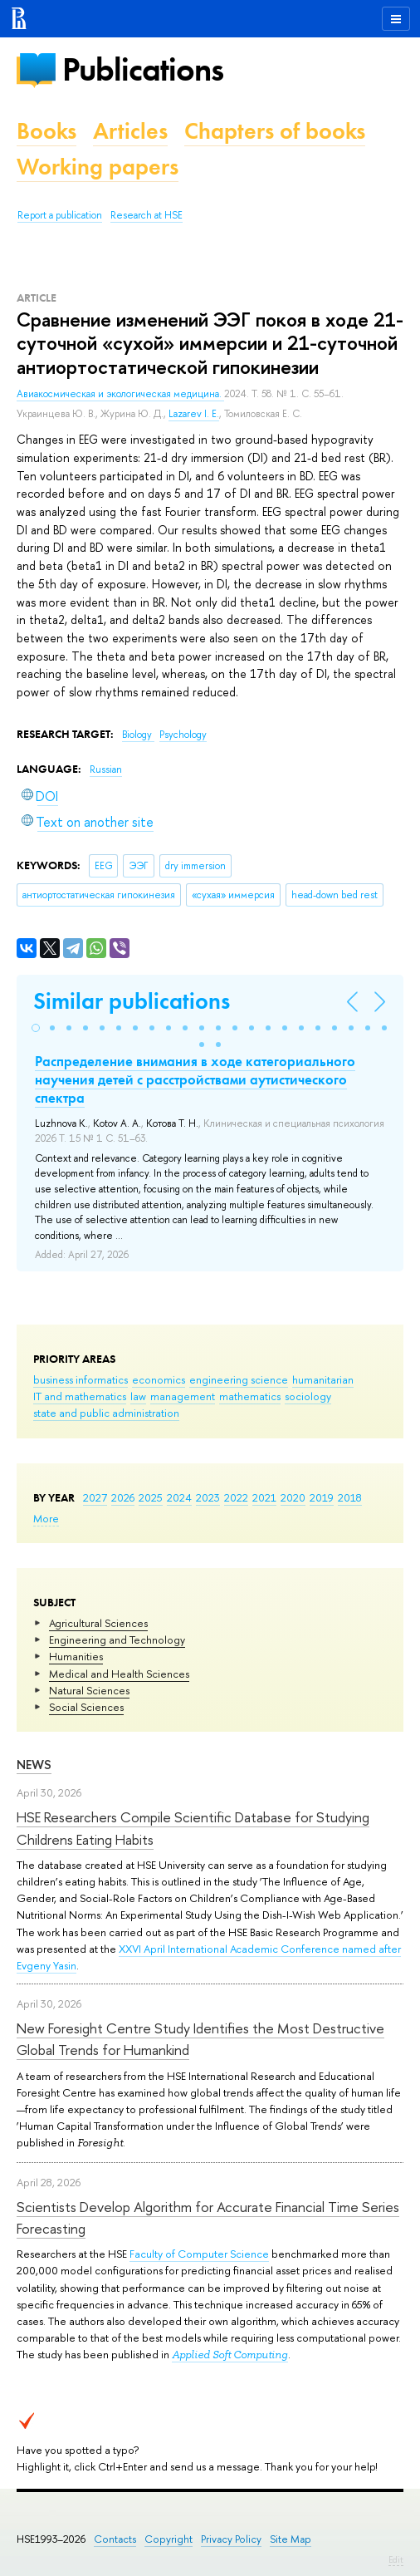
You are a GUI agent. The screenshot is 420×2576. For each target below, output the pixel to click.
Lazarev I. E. (193, 413)
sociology (308, 1396)
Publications (142, 69)
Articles (130, 130)
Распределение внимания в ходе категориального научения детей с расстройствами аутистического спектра (195, 1079)
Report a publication (59, 215)
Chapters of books (274, 130)
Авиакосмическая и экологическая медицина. (120, 394)
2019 (322, 1497)
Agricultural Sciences (98, 1622)
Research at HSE (146, 215)
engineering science (238, 1379)
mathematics (250, 1396)
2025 (151, 1497)
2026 (122, 1497)
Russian (106, 769)
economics (158, 1379)
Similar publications (131, 1000)
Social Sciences (86, 1706)
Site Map (290, 2539)
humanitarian (323, 1379)
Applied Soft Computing (230, 2354)
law (138, 1396)
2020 (293, 1497)
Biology (138, 734)
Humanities (76, 1656)
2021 (264, 1497)
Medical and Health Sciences (119, 1673)
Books (46, 130)
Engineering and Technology (117, 1639)
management (182, 1396)
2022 (236, 1497)
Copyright (168, 2539)
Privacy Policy (231, 2539)
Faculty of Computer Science (199, 2253)
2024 (179, 1497)
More (46, 1518)
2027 (95, 1497)
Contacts (115, 2539)
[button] (35, 1028)
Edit (395, 2559)
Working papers (97, 166)
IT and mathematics (79, 1396)
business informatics (80, 1379)
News (34, 1764)
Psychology (183, 734)
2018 (350, 1497)
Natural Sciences (89, 1690)
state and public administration (106, 1412)
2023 (208, 1497)
